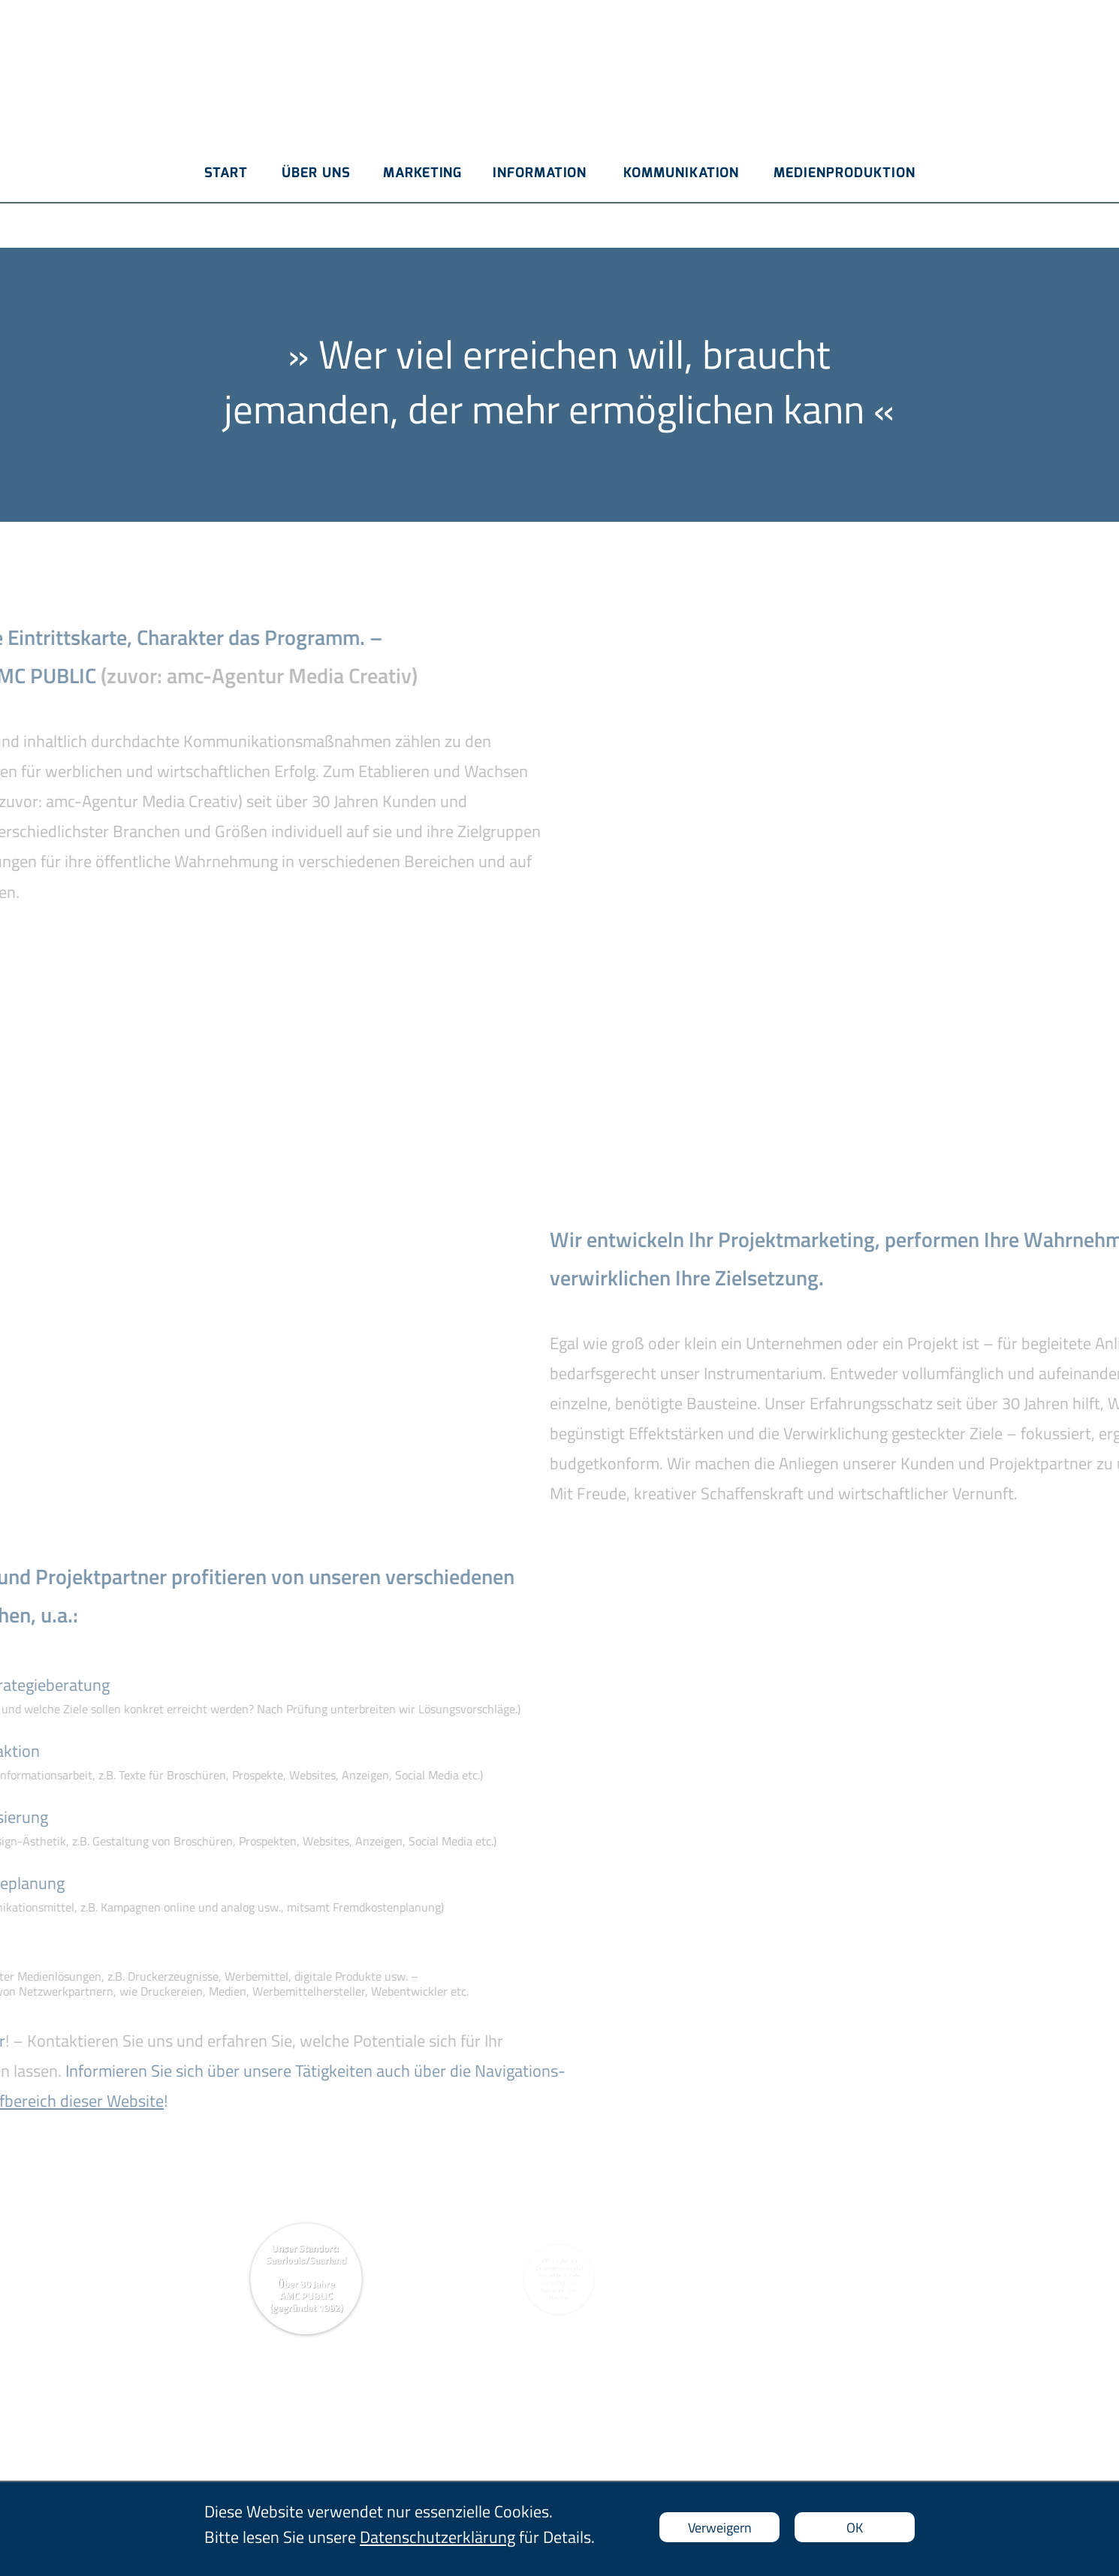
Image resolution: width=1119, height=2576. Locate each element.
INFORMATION (540, 173)
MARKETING (423, 173)
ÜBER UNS (316, 173)
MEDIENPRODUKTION (844, 173)
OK (854, 2527)
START (226, 173)
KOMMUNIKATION (681, 173)
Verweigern (720, 2527)
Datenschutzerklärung (437, 2537)
